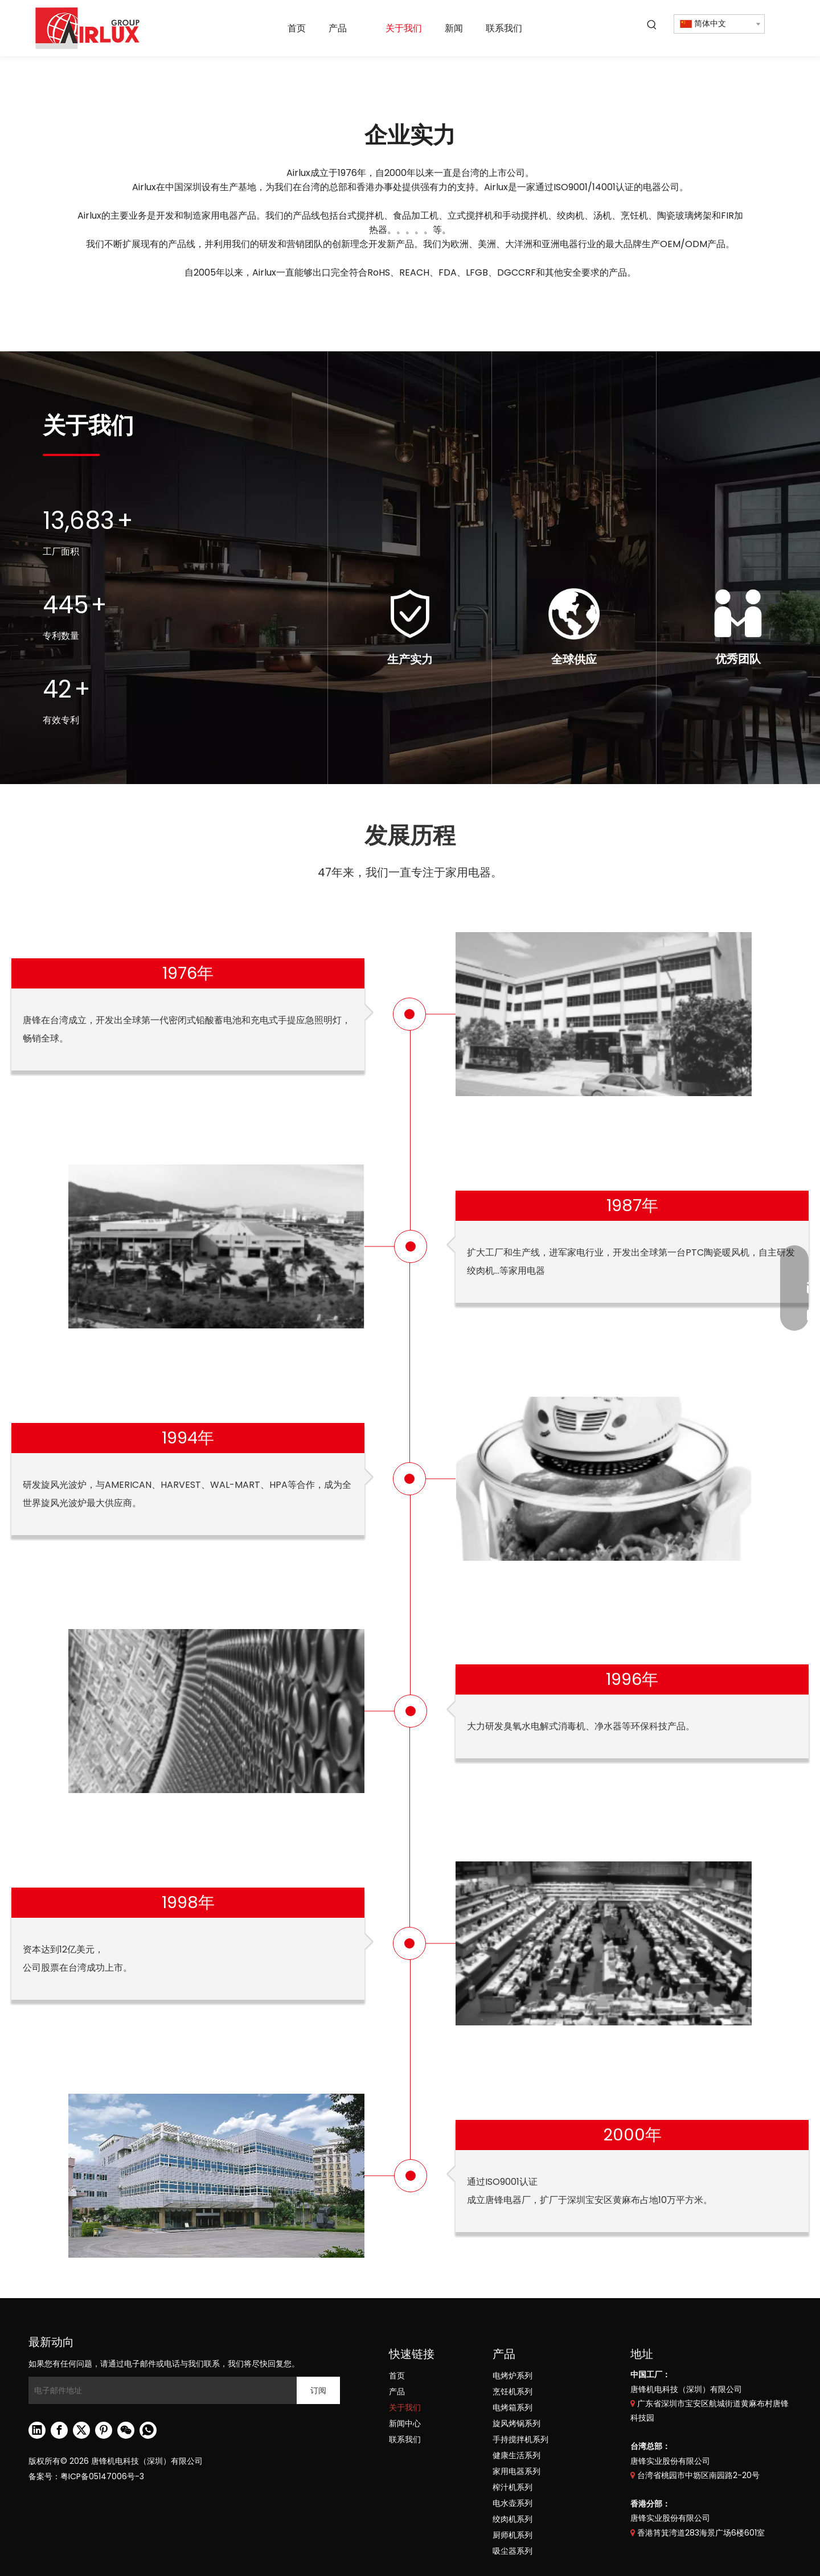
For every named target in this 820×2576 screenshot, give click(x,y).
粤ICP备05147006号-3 (102, 2476)
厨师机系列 (512, 2535)
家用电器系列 (516, 2471)
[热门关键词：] (652, 25)
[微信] (125, 2430)
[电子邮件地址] (159, 2390)
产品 (397, 2391)
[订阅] (318, 2390)
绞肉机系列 (512, 2519)
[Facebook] (59, 2430)
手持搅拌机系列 (520, 2439)
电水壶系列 (512, 2503)
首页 (397, 2375)
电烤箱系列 (512, 2407)
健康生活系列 (516, 2455)
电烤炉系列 (512, 2375)
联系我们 (405, 2439)
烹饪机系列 (512, 2391)
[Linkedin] (37, 2430)
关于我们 (405, 2407)
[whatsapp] (148, 2430)
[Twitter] (81, 2430)
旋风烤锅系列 (516, 2423)
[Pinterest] (103, 2430)
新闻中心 (405, 2423)
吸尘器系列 (512, 2551)
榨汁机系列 (512, 2487)
